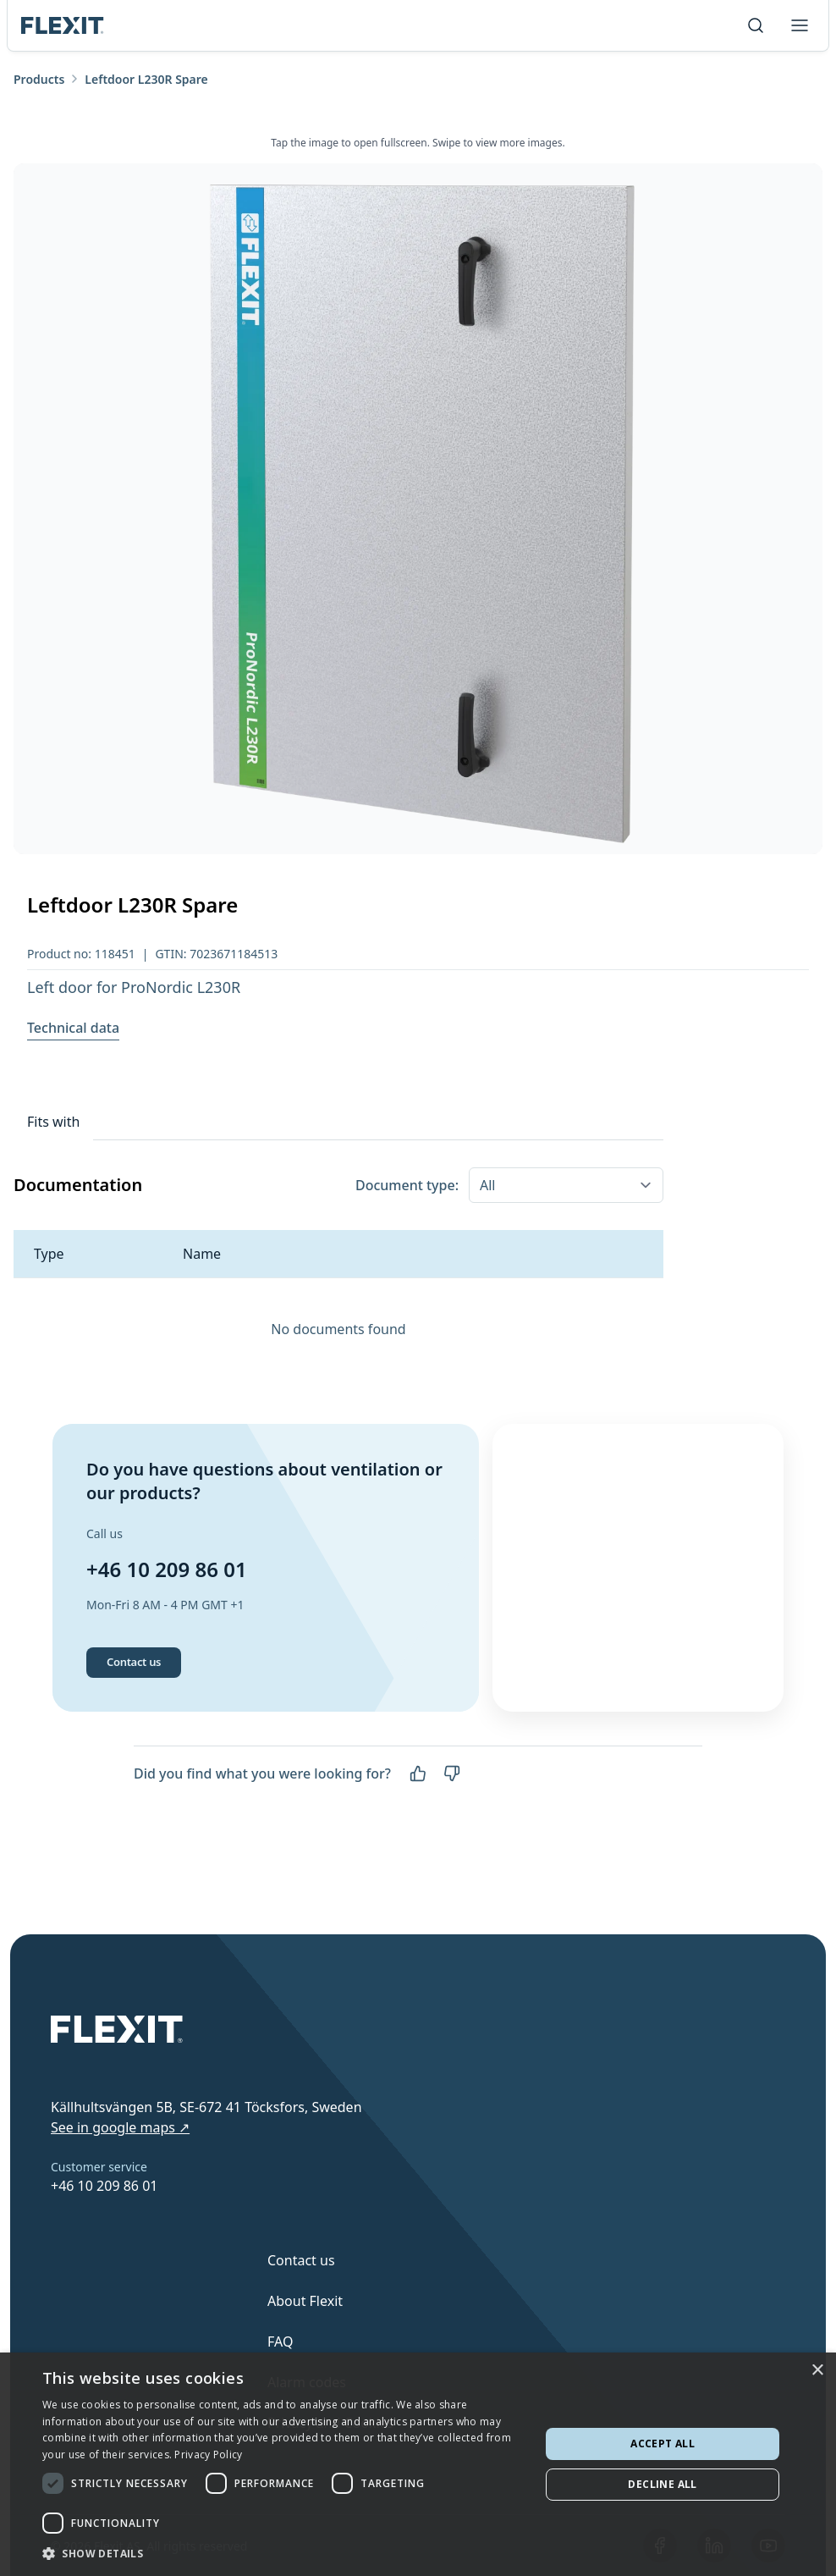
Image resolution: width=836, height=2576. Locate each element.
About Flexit (305, 2301)
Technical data (73, 1027)
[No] (451, 1826)
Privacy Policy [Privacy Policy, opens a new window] (208, 2454)
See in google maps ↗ (120, 2127)
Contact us (134, 1714)
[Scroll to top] (62, 25)
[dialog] (418, 2464)
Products (39, 79)
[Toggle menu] (799, 25)
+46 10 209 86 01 (166, 1595)
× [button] (817, 2370)
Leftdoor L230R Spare (146, 79)
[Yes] (418, 1826)
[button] (283, 2553)
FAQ (280, 2341)
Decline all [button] (662, 2484)
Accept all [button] (662, 2443)
